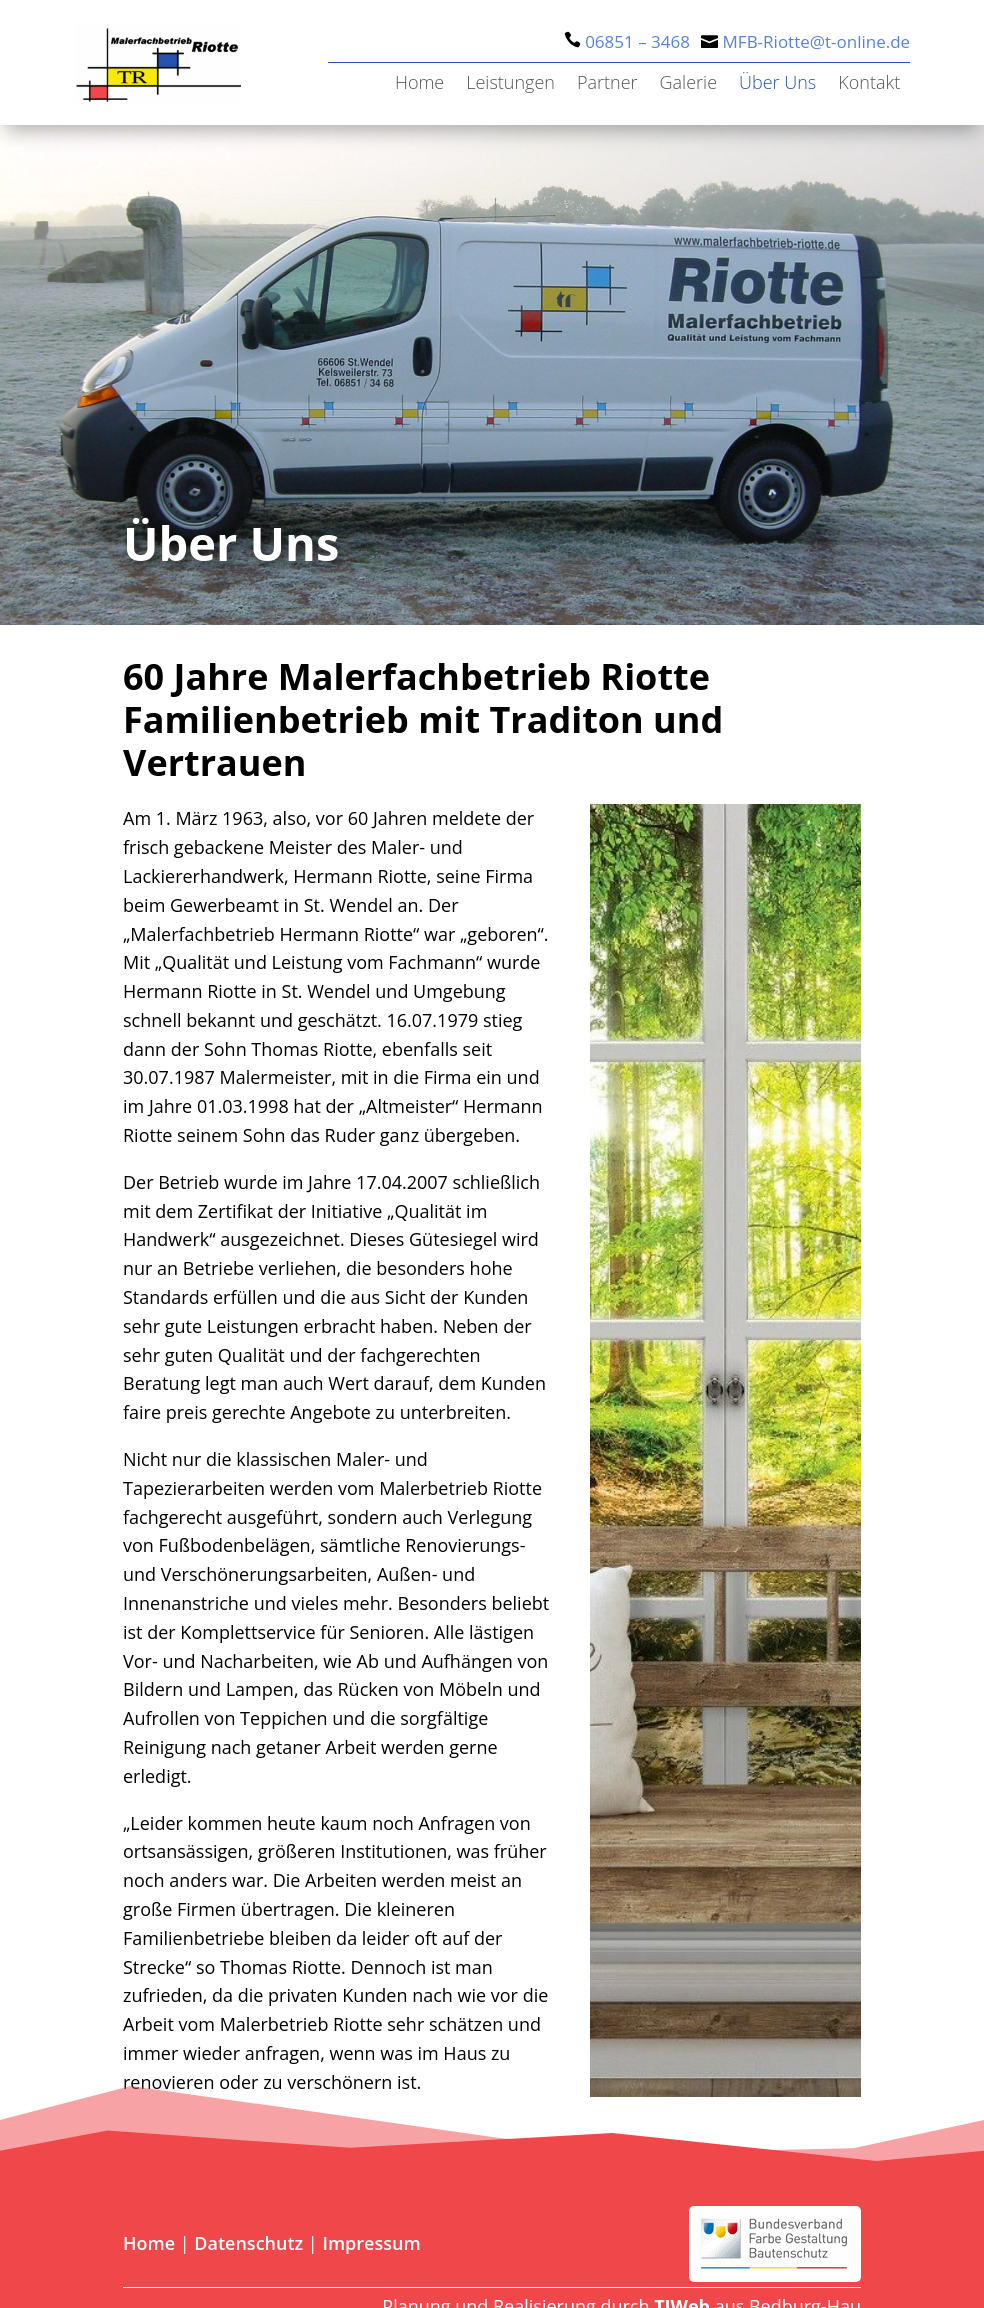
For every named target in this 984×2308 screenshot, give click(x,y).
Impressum (371, 2243)
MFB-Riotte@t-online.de (817, 41)
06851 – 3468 (637, 41)
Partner (607, 84)
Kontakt (869, 84)
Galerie (688, 84)
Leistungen (510, 84)
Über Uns (777, 84)
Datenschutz (248, 2243)
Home (419, 84)
